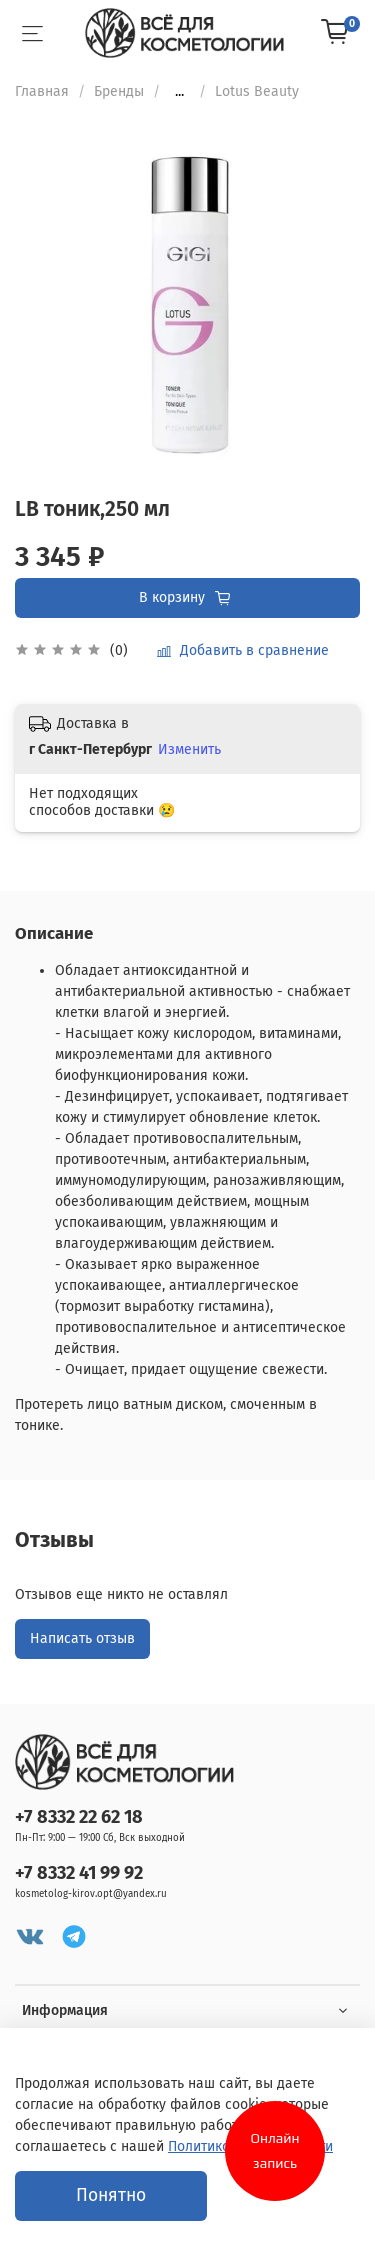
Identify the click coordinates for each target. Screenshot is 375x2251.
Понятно (111, 2195)
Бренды (119, 91)
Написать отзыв (82, 1638)
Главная (42, 91)
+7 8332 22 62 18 (79, 1817)
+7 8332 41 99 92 (79, 1873)
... (179, 92)
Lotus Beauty (257, 91)
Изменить (189, 749)
